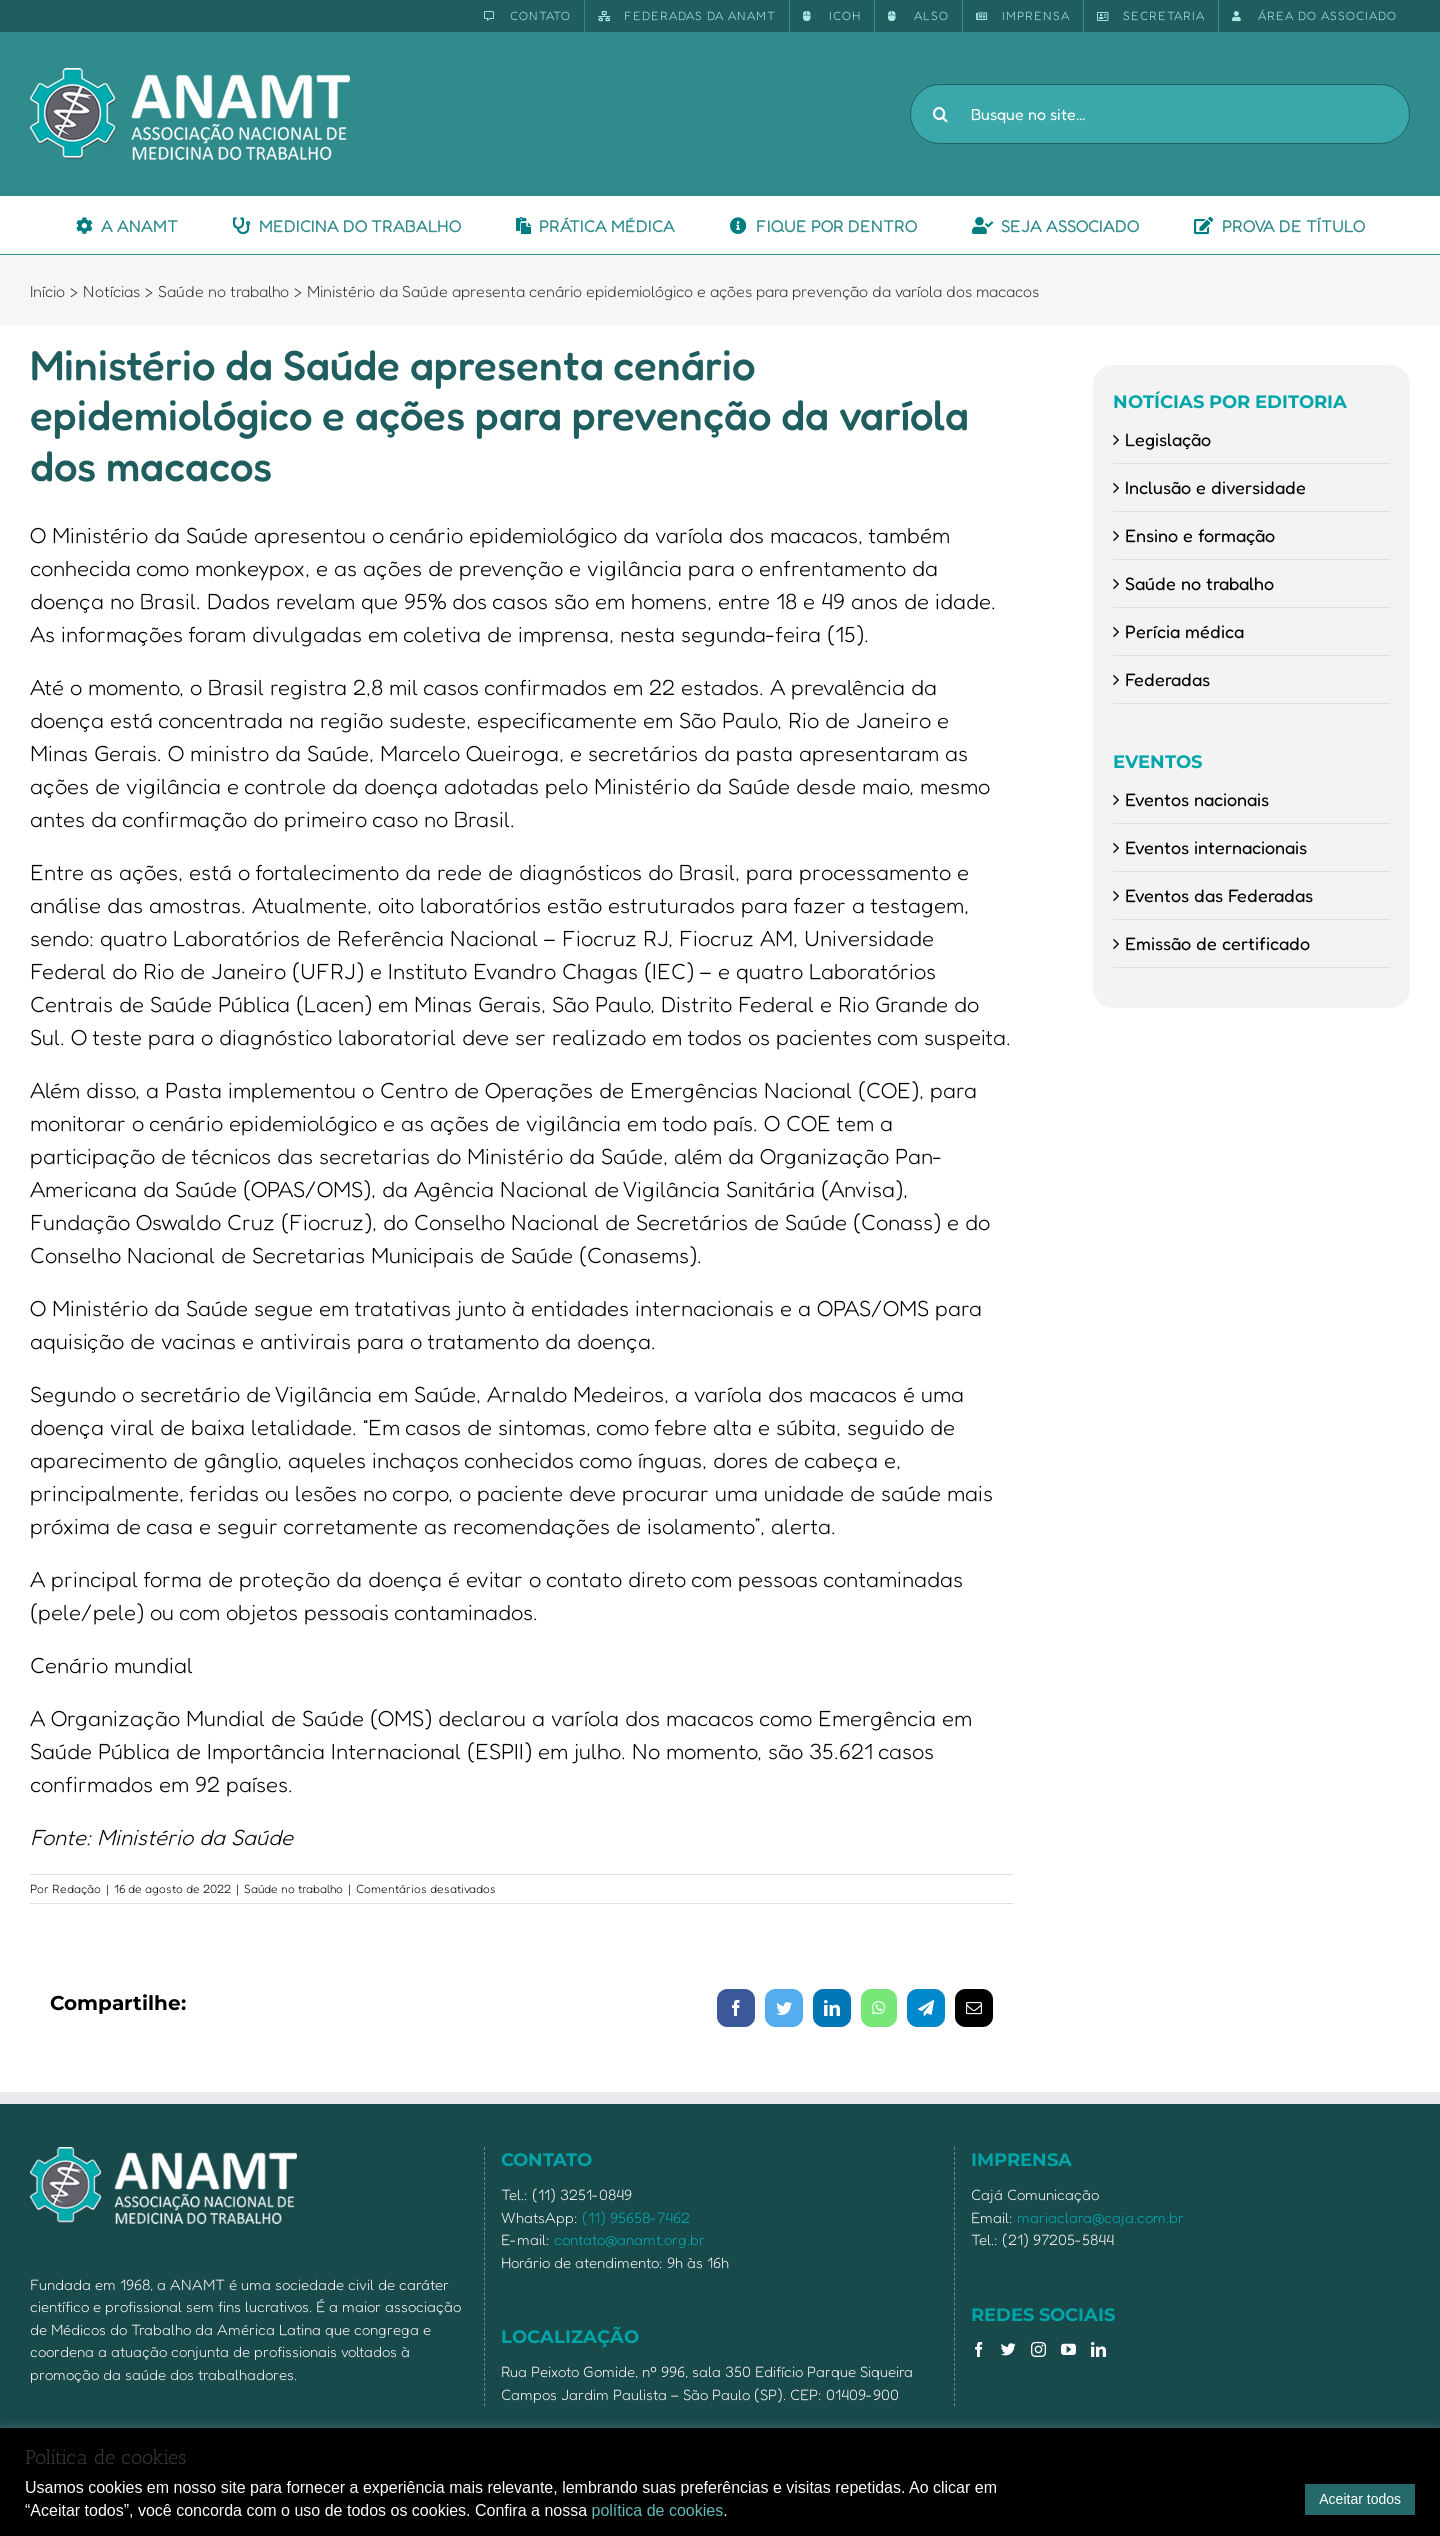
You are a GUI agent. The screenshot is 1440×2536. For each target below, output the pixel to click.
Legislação (1168, 439)
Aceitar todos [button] (1360, 2499)
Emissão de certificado (1217, 943)
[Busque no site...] (1160, 114)
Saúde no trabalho (293, 1888)
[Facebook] (978, 2349)
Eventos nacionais (1197, 799)
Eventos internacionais (1216, 847)
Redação (76, 1888)
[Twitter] (1008, 2349)
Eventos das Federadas (1219, 895)
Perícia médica (1184, 631)
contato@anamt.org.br (629, 2239)
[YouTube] (1068, 2349)
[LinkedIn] (1098, 2349)
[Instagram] (1038, 2349)
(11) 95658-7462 (636, 2217)
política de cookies (658, 2510)
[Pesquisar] (940, 114)
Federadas (1167, 679)
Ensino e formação (1200, 535)
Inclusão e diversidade (1215, 487)
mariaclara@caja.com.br (1100, 2217)
